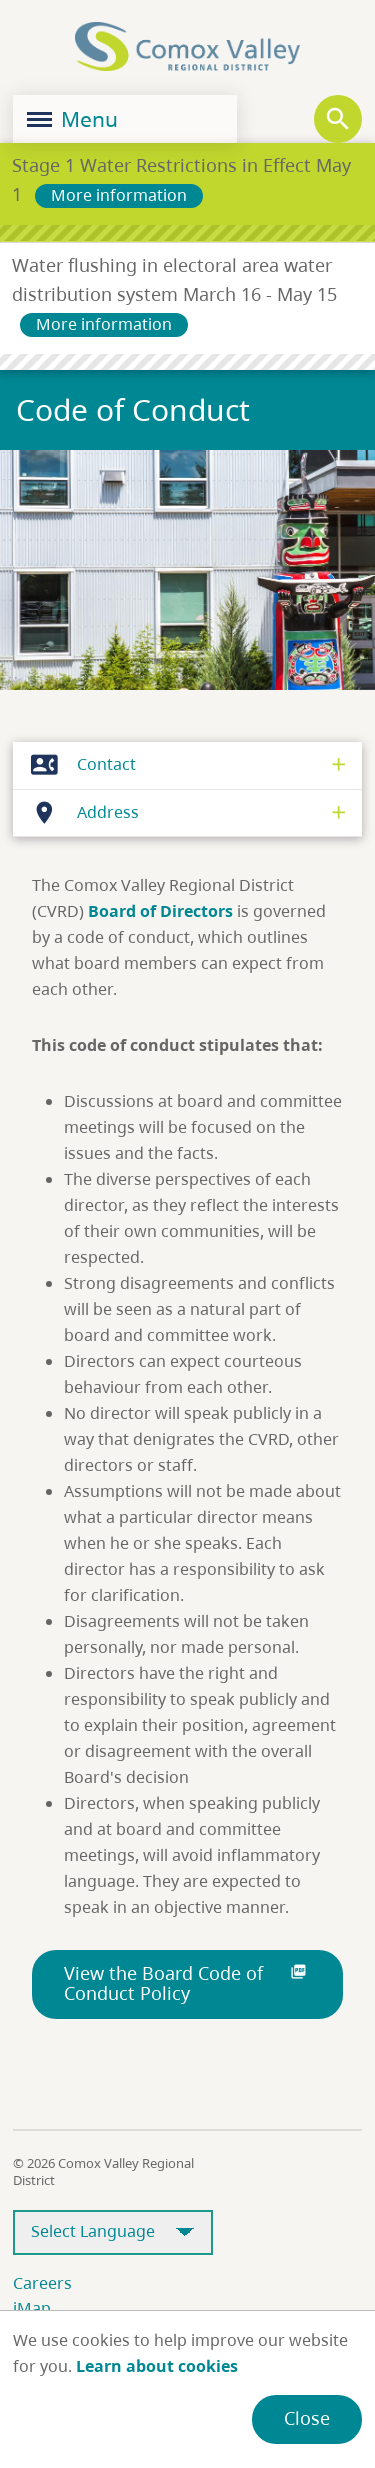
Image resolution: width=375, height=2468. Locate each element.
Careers (42, 2283)
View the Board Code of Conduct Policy (187, 1983)
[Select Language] (113, 2232)
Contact (78, 765)
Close (307, 2418)
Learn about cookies (157, 2366)
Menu (72, 119)
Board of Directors (160, 911)
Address (80, 813)
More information (119, 195)
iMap (32, 2308)
